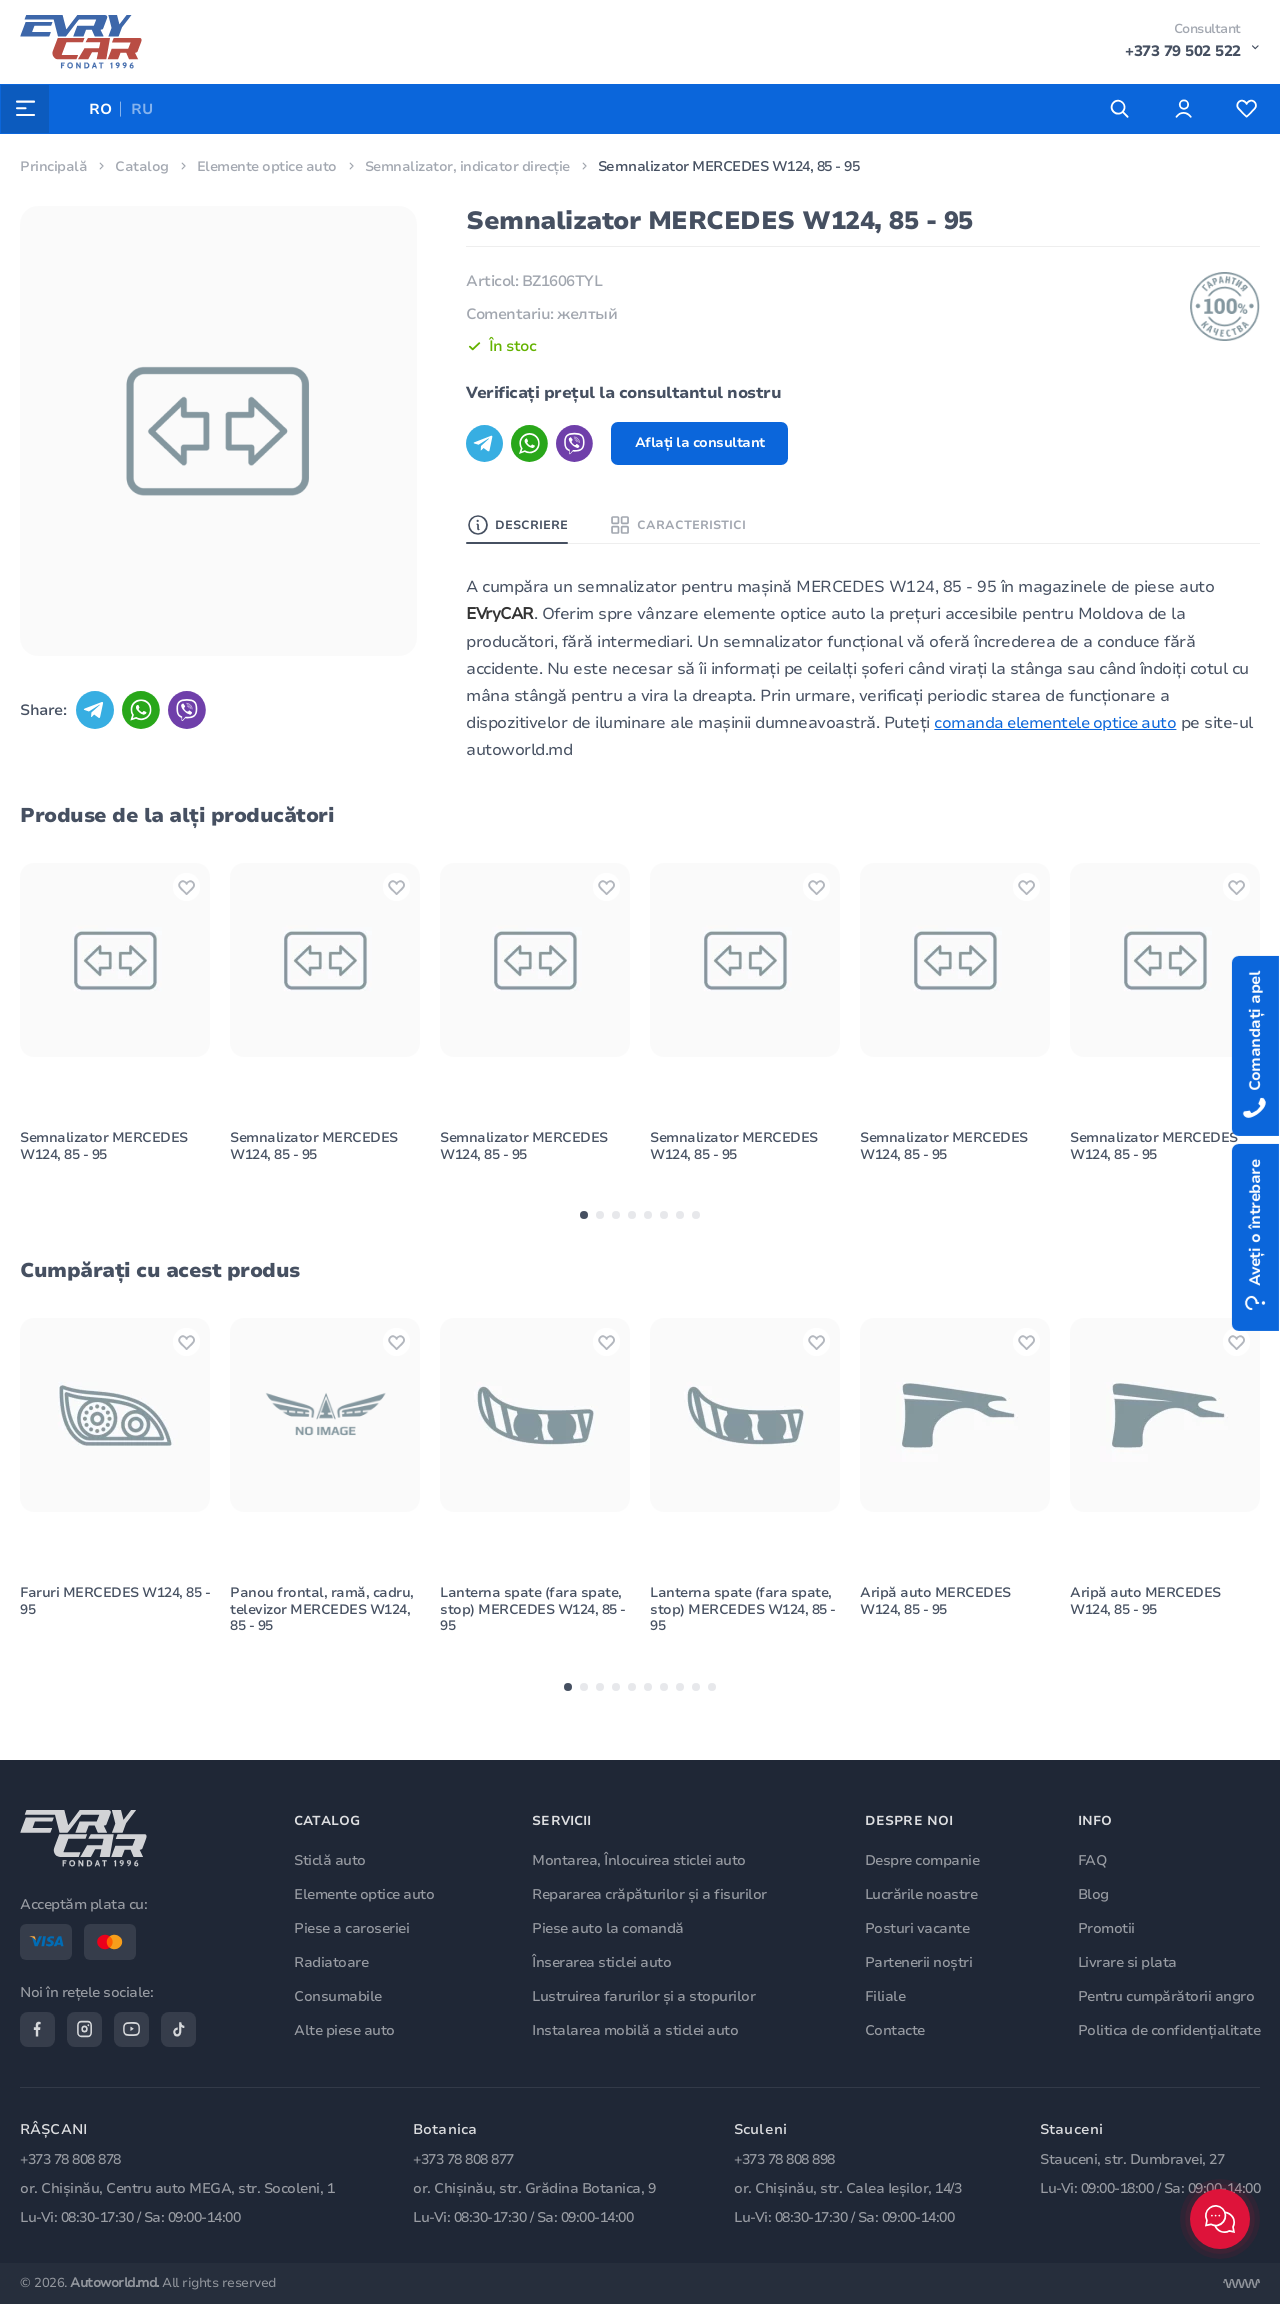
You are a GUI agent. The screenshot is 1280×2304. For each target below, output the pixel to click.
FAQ (1092, 1858)
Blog (1093, 1892)
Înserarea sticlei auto (603, 1960)
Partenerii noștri (920, 1960)
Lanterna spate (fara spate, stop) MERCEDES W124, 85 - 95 (533, 1626)
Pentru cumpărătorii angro (1166, 1994)
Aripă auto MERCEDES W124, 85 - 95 (935, 1618)
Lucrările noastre (922, 1892)
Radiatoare (334, 1960)
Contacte (896, 2028)
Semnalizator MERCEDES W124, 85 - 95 (105, 1155)
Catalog (142, 166)
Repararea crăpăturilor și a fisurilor (651, 1892)
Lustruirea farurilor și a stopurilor (645, 1994)
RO (101, 109)
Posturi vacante (918, 1926)
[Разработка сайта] (1241, 2284)
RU (144, 109)
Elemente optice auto (269, 166)
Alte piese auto (347, 2028)
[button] (584, 1225)
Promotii (1106, 1926)
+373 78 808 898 (784, 2160)
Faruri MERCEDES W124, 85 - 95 (111, 1618)
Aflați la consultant (703, 443)
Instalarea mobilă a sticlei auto (637, 2028)
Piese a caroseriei (354, 1926)
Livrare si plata (1127, 1960)
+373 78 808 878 (70, 2160)
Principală (53, 166)
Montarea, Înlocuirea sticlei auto (641, 1858)
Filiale (886, 1994)
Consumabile (341, 1994)
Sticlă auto (333, 1858)
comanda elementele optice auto (1059, 725)
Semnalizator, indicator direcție (475, 166)
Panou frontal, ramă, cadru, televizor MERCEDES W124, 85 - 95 (322, 1626)
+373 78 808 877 (463, 2160)
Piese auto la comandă (610, 1926)
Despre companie (923, 1858)
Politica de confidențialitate (1169, 2028)
